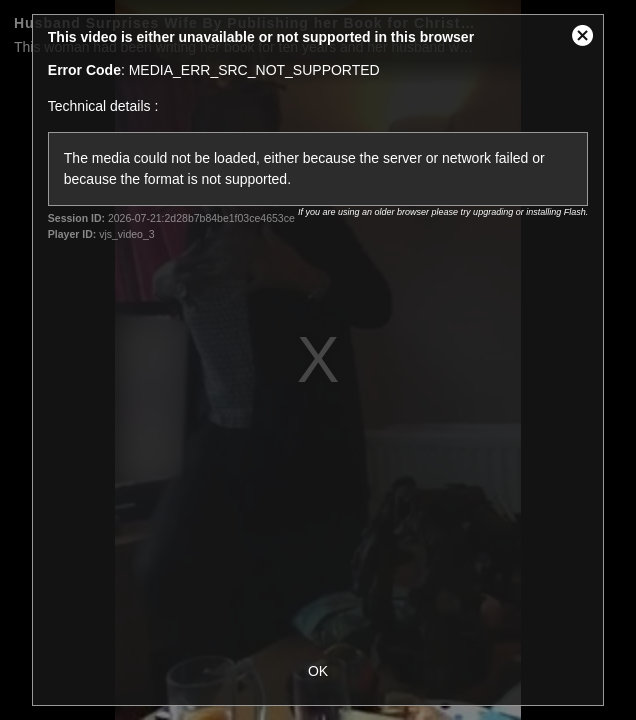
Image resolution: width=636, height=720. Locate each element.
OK (318, 671)
